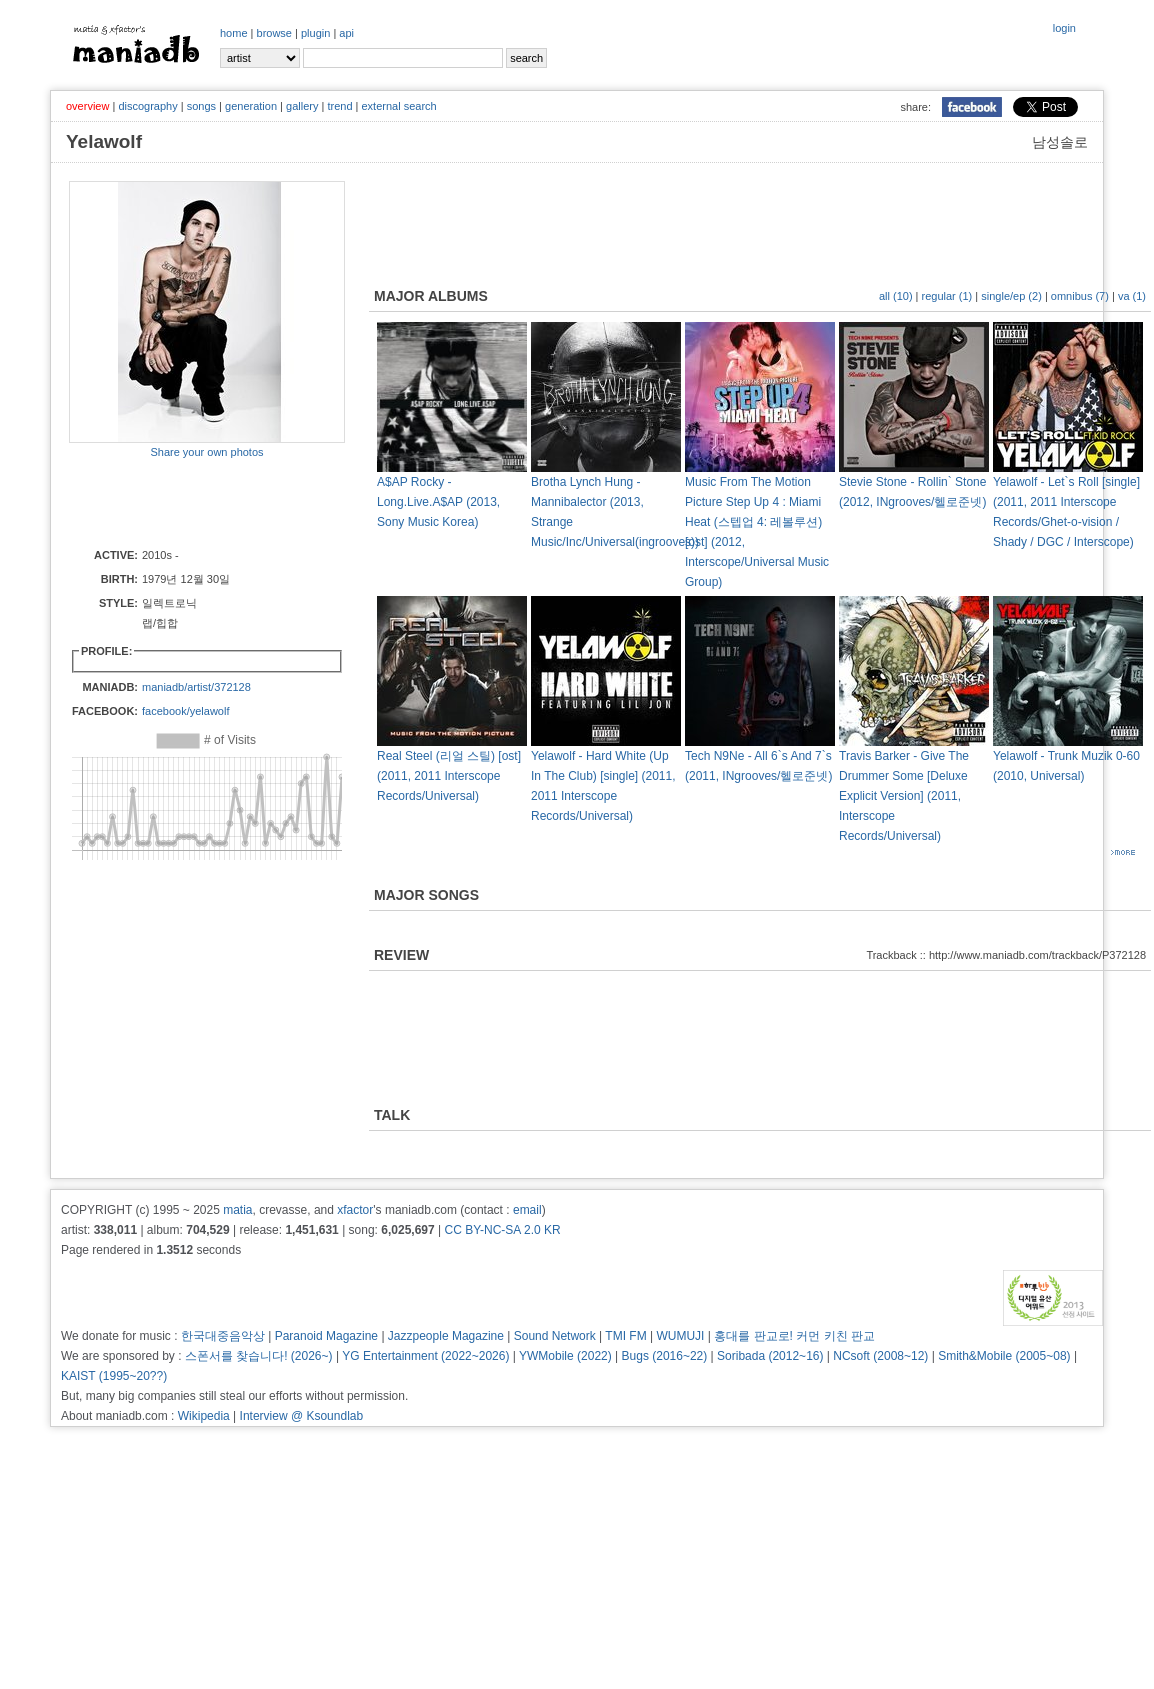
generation (251, 106)
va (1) (1132, 296)
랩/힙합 (160, 623)
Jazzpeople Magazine (446, 1336)
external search (398, 106)
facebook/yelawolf (185, 711)
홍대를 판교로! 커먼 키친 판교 (794, 1336)
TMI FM (625, 1336)
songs (201, 106)
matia (237, 1210)
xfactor (355, 1210)
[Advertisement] (186, 502)
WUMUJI (680, 1336)
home (234, 33)
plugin (315, 33)
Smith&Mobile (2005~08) (1004, 1356)
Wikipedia (204, 1416)
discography (147, 106)
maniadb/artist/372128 (196, 687)
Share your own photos (206, 452)
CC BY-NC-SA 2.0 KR (502, 1230)
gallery (302, 106)
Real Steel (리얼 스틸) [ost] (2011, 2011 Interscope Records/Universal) (449, 776)
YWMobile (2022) (565, 1356)
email (527, 1210)
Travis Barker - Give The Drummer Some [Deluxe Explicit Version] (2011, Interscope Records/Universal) (904, 796)
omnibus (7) (1080, 296)
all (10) (896, 296)
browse (274, 33)
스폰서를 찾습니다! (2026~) (259, 1356)
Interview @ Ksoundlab (302, 1416)
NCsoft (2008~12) (880, 1356)
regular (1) (947, 296)
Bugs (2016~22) (665, 1356)
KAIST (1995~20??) (114, 1376)
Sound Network (555, 1336)
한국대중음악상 (223, 1336)
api (346, 33)
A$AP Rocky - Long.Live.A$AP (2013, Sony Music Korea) (438, 502)
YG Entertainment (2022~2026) (425, 1356)
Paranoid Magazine (326, 1336)
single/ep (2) (1011, 296)
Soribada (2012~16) (770, 1356)
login (1064, 28)
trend (339, 106)
